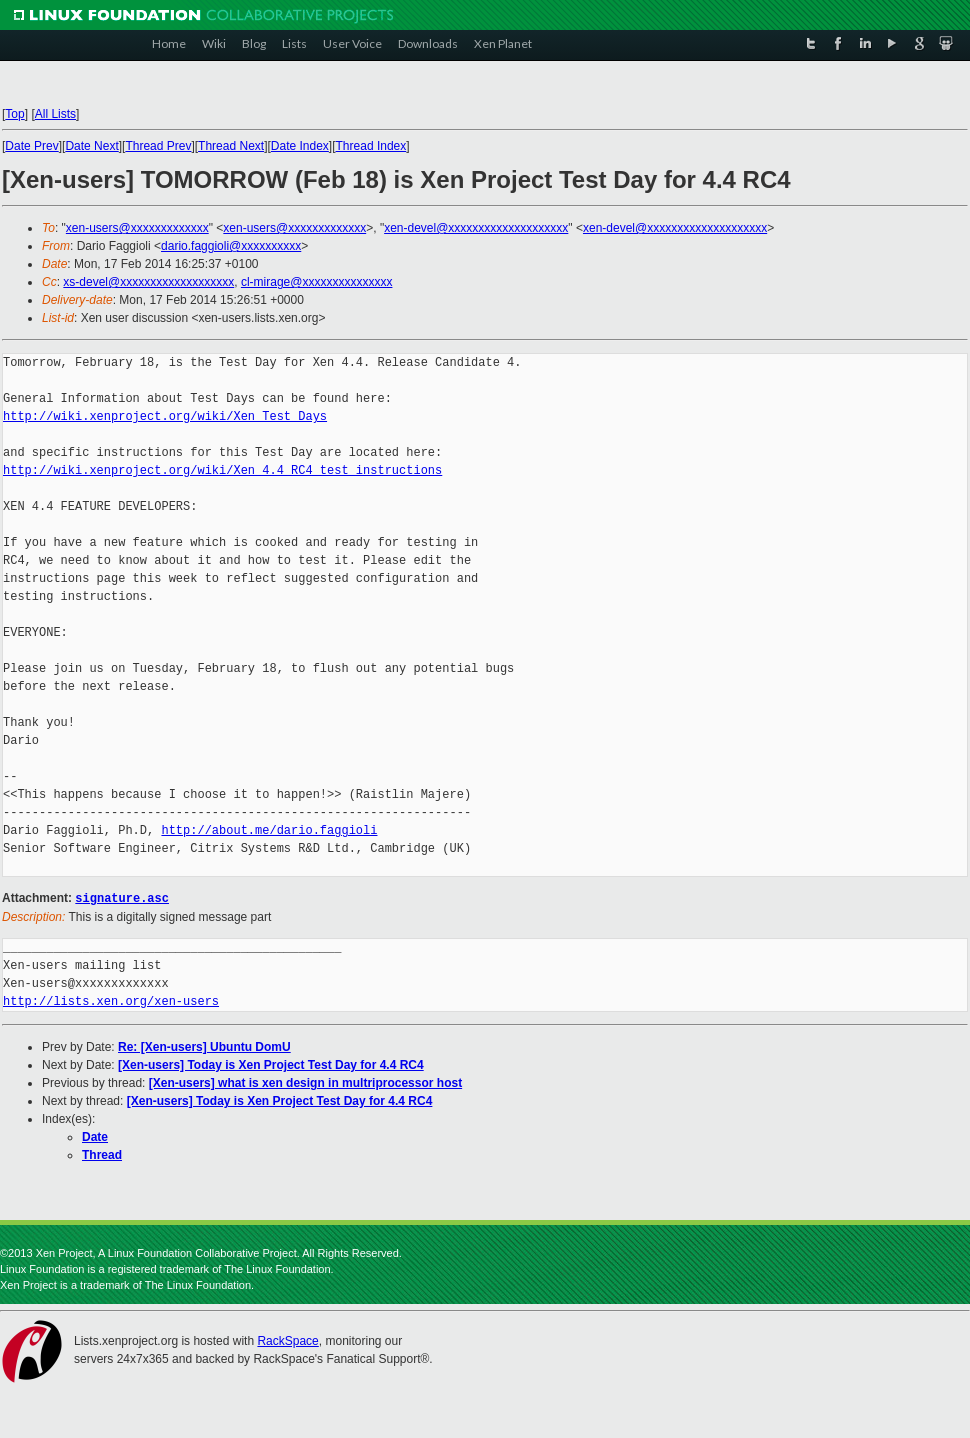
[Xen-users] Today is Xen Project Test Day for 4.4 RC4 (271, 1064)
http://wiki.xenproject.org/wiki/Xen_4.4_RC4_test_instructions (222, 470)
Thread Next (231, 146)
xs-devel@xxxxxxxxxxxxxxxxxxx (148, 282)
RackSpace (287, 1340)
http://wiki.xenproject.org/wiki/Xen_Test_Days (165, 416)
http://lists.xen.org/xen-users (111, 1000)
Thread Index (371, 146)
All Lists (55, 114)
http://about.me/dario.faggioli (269, 830)
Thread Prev (158, 146)
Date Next (91, 146)
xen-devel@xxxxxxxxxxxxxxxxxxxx (476, 228)
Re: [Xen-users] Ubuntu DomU (204, 1046)
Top (14, 114)
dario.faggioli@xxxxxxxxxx (231, 246)
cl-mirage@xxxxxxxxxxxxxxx (317, 282)
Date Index (300, 146)
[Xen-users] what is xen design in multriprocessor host (305, 1082)
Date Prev (31, 146)
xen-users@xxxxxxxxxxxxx (137, 228)
